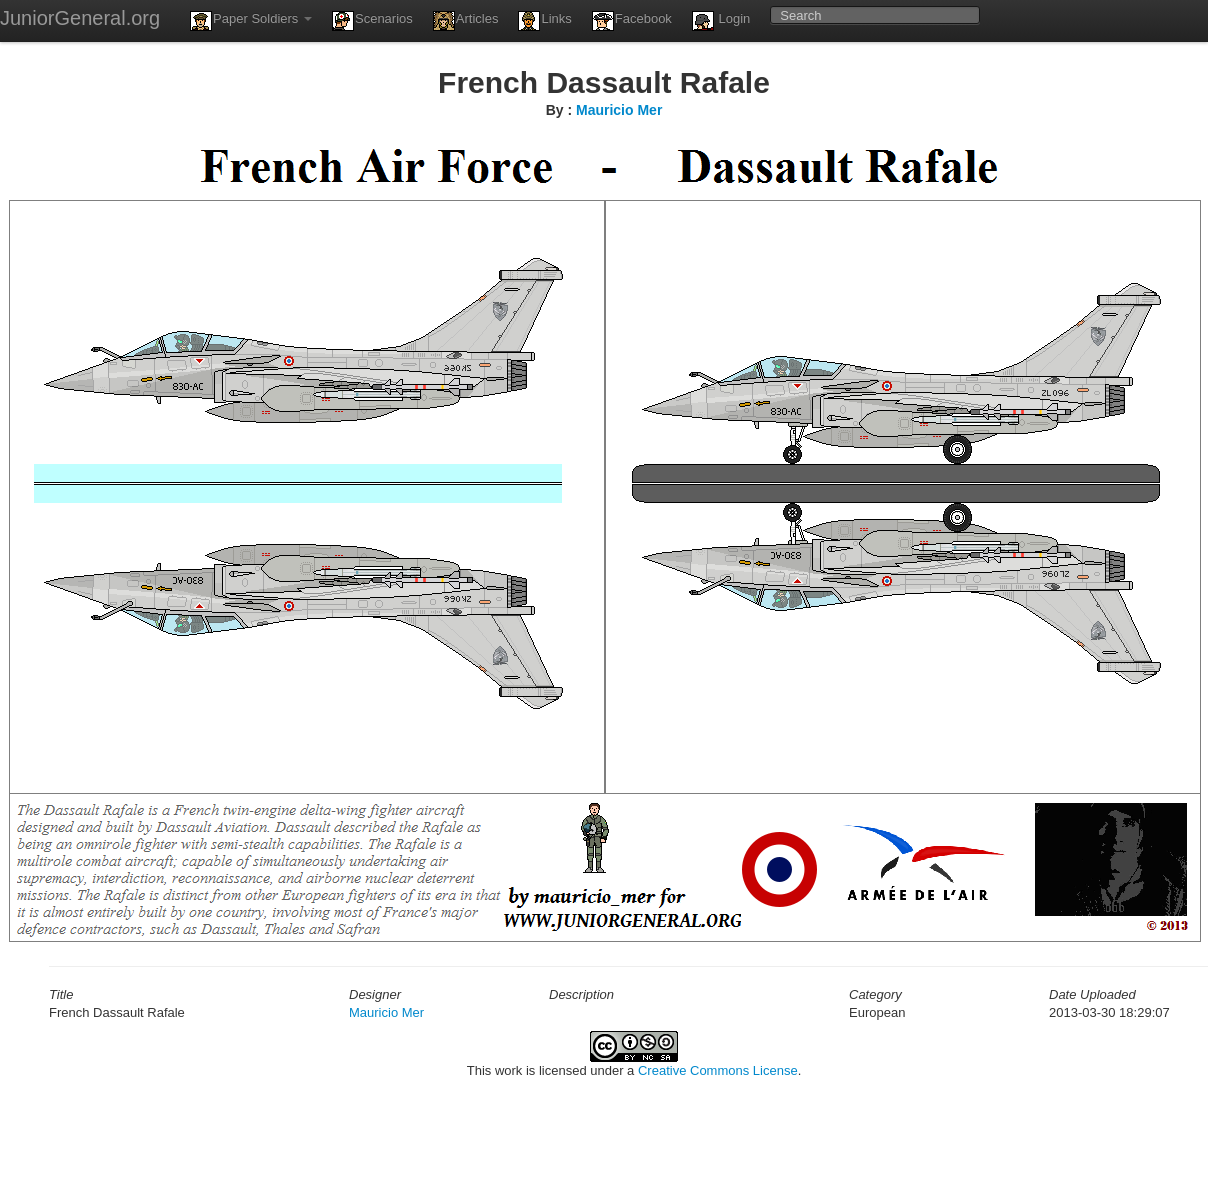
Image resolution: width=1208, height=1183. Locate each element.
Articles (466, 21)
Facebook (632, 21)
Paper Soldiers (251, 21)
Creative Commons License (718, 1070)
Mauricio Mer (619, 110)
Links (544, 21)
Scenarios (372, 21)
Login (721, 21)
